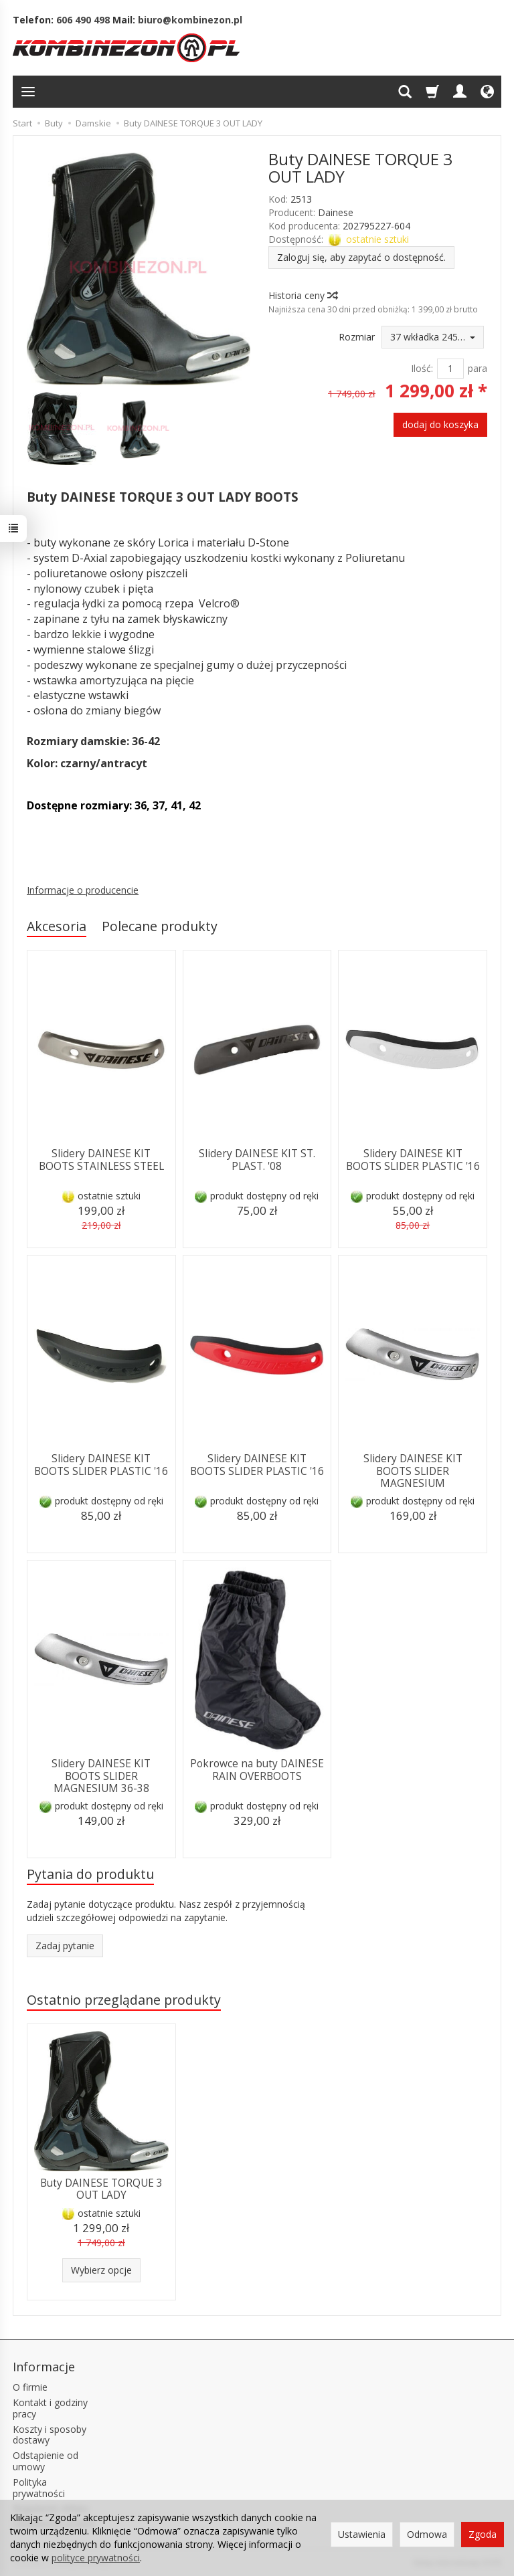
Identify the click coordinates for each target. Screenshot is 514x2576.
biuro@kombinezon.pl (190, 19)
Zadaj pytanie (64, 1945)
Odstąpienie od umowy (45, 2461)
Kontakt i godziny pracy (50, 2408)
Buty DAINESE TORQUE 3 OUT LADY (101, 2189)
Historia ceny (302, 295)
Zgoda (482, 2534)
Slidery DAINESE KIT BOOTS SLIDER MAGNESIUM (412, 1471)
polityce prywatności (96, 2557)
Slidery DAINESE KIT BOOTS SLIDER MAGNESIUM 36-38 (101, 1776)
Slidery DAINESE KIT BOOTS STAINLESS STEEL (101, 1160)
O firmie (30, 2387)
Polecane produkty (160, 926)
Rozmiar (357, 336)
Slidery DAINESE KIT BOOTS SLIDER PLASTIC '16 (413, 1160)
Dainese (335, 212)
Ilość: (422, 368)
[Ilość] (450, 369)
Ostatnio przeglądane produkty (124, 2000)
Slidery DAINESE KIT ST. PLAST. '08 (257, 1160)
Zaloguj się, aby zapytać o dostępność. (361, 257)
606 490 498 (83, 19)
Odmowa (427, 2534)
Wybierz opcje (101, 2270)
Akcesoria (56, 926)
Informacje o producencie (83, 890)
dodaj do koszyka (440, 424)
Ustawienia (362, 2534)
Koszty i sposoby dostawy (49, 2435)
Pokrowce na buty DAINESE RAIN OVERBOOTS (257, 1770)
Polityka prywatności (39, 2488)
